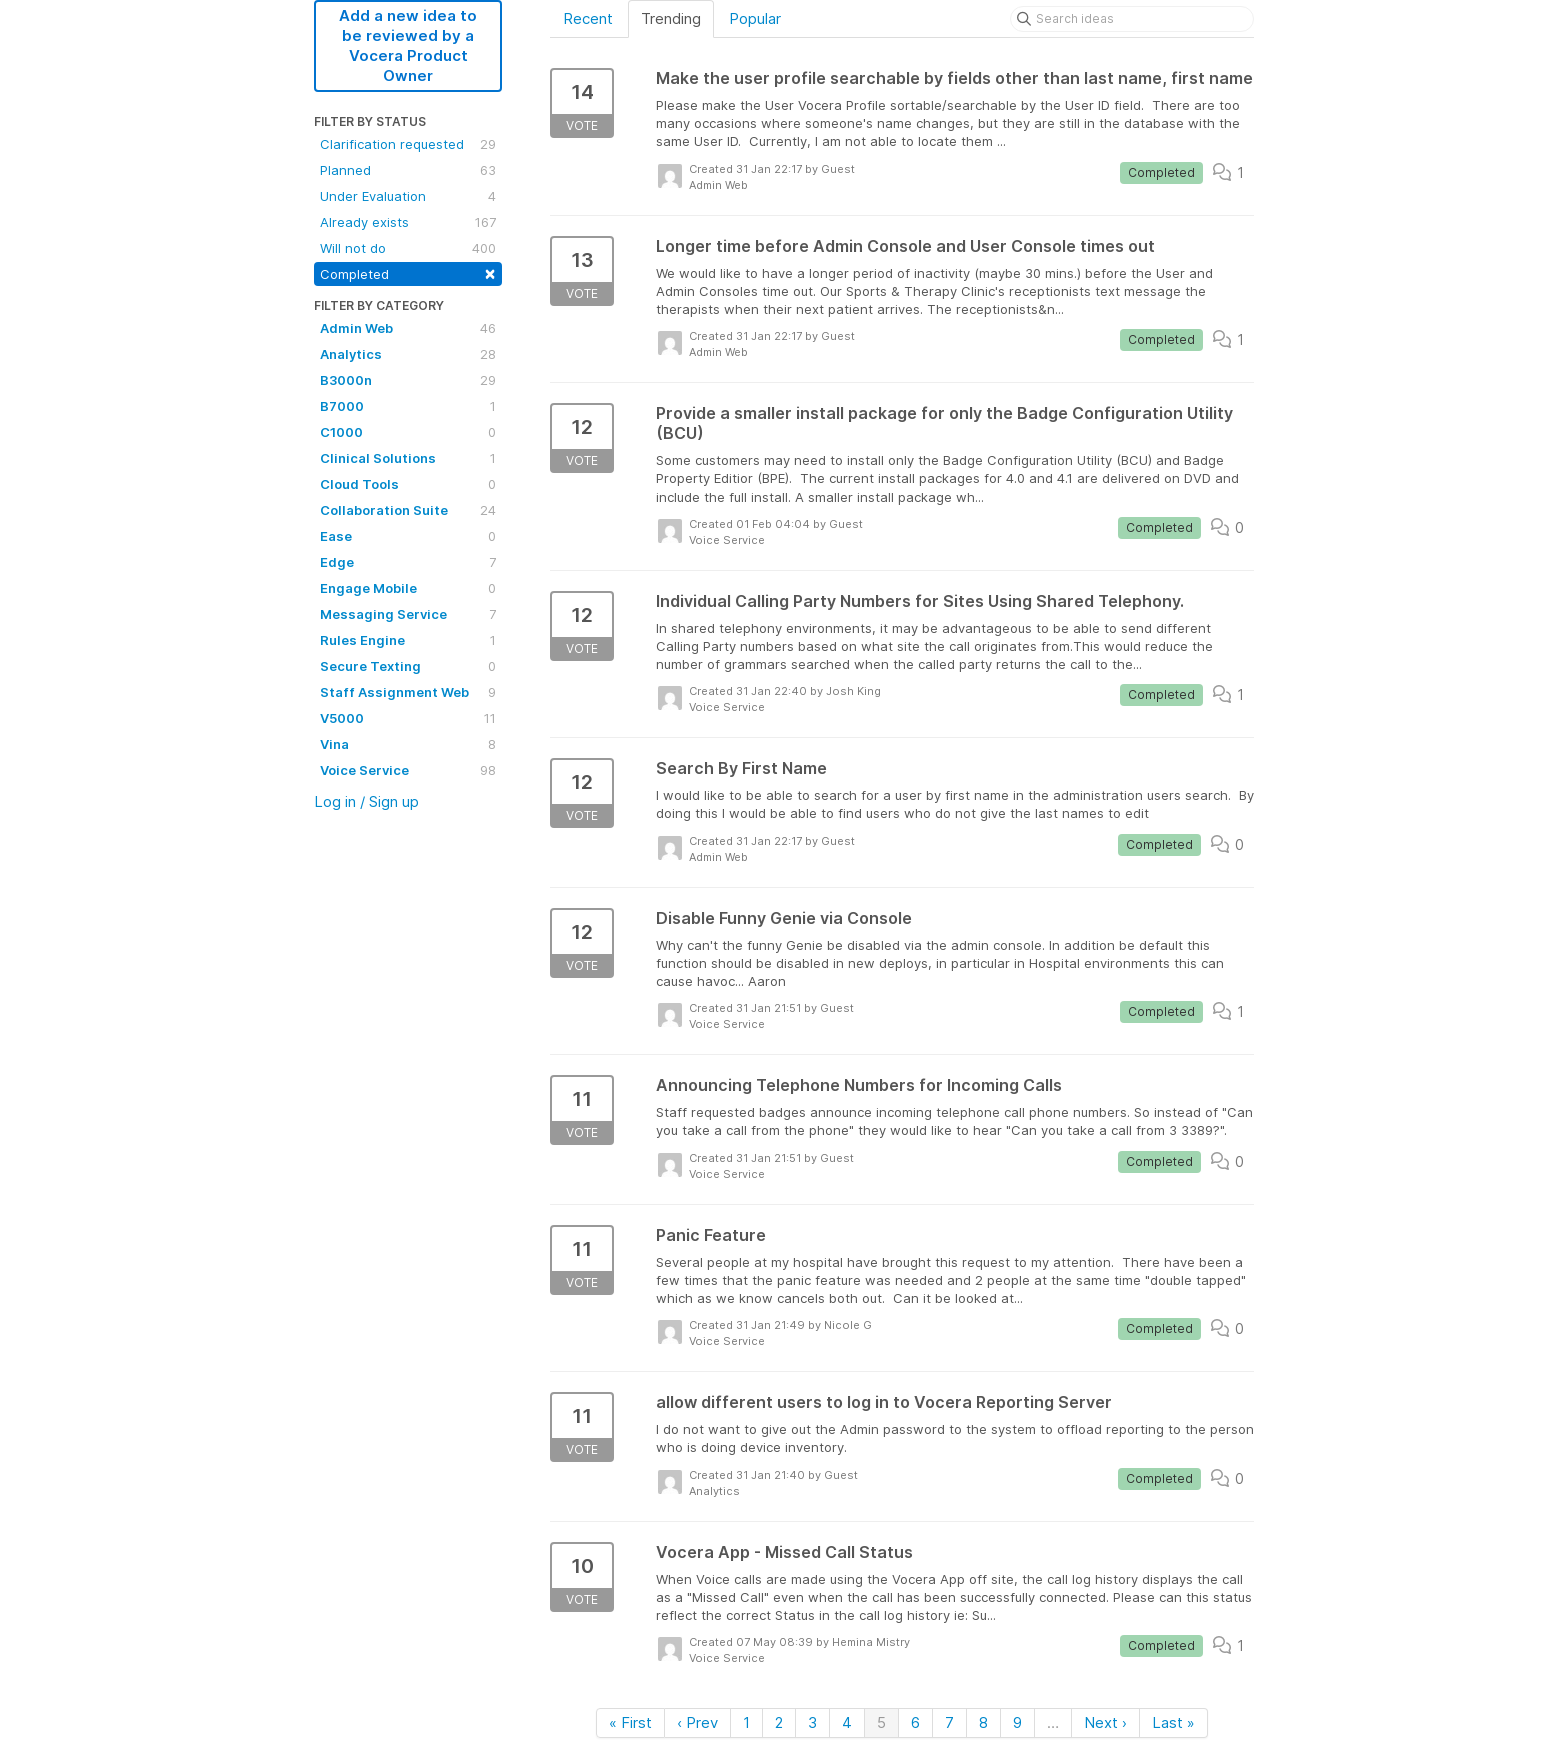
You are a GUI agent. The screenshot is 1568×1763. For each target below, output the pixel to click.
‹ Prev (697, 1722)
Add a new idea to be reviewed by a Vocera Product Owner (408, 45)
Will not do (408, 248)
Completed (408, 272)
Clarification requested (408, 144)
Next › (1105, 1722)
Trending (671, 18)
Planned (408, 170)
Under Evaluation (408, 196)
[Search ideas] (1132, 19)
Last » (1173, 1722)
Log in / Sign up (366, 801)
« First (630, 1722)
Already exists (408, 222)
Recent (588, 18)
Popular (755, 18)
